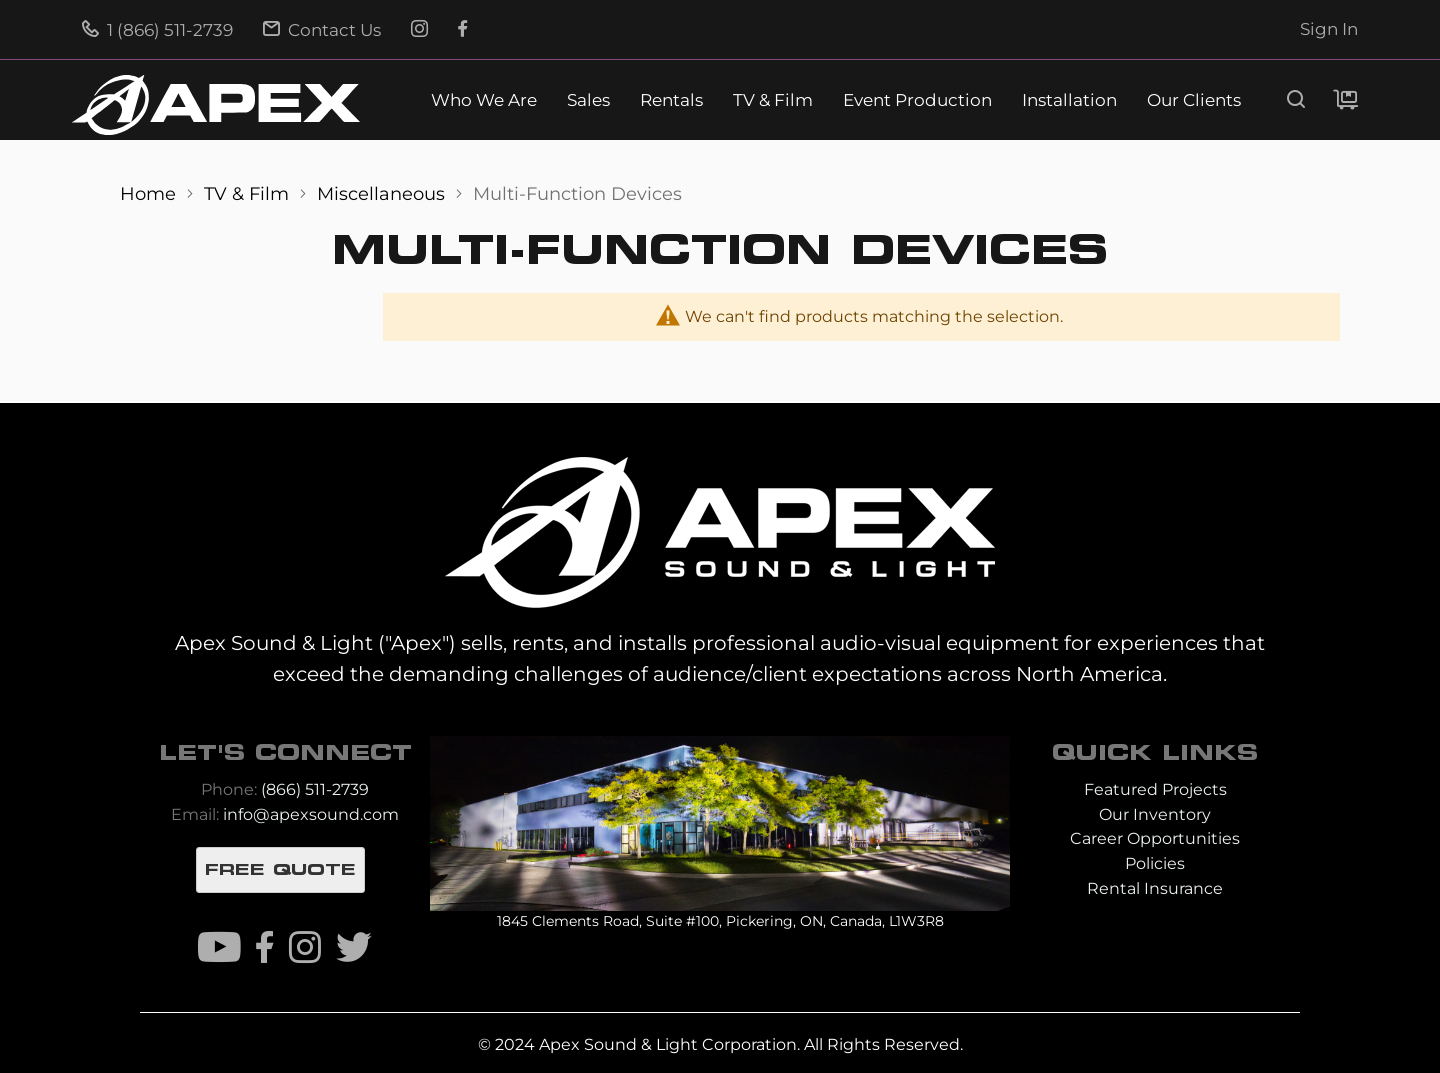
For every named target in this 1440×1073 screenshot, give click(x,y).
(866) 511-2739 (315, 789)
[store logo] (216, 105)
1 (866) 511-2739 (157, 30)
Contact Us (322, 30)
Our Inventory (1155, 814)
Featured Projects (1155, 789)
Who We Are (484, 100)
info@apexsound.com (311, 814)
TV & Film (773, 100)
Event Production (917, 100)
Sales (588, 100)
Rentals (671, 100)
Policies (1155, 863)
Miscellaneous (383, 193)
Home (150, 193)
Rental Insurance (1155, 888)
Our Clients (1194, 100)
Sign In (1329, 29)
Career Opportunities (1155, 838)
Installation (1069, 100)
